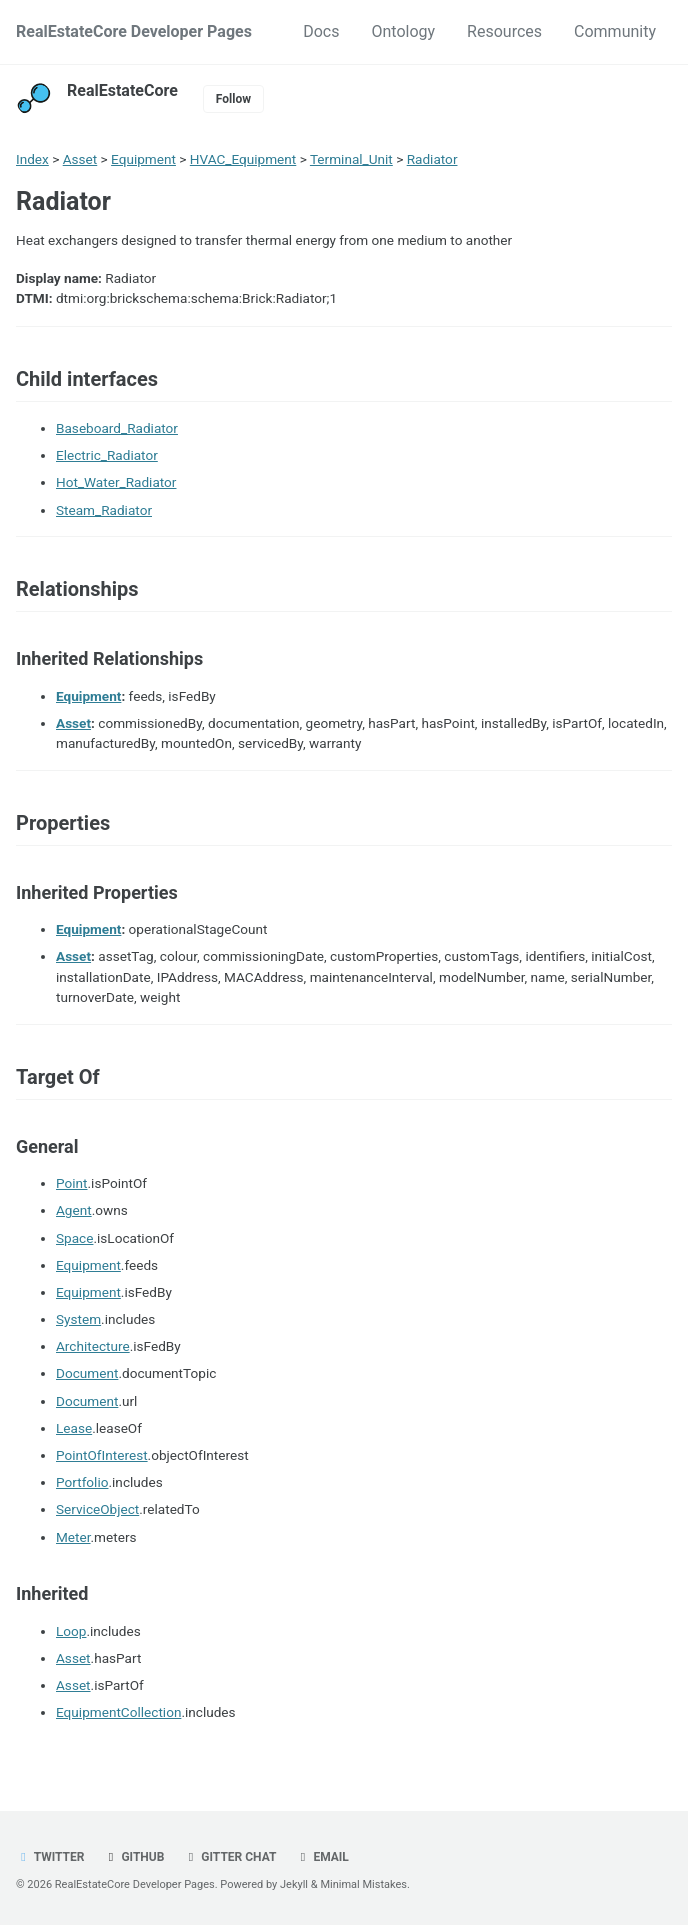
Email (321, 1857)
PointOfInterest (102, 1455)
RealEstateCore (122, 90)
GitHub (133, 1857)
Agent (74, 1210)
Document (87, 1373)
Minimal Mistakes (363, 1884)
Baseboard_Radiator (117, 428)
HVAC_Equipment (243, 159)
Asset (80, 159)
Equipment (143, 159)
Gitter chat (229, 1857)
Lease (74, 1428)
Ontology (403, 31)
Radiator (432, 159)
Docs (321, 31)
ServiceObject (97, 1509)
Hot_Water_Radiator (116, 482)
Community (615, 31)
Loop (71, 1631)
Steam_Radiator (104, 510)
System (78, 1319)
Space (74, 1238)
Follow (233, 99)
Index (32, 159)
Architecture (93, 1346)
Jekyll (294, 1884)
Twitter (50, 1857)
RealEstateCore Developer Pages (134, 31)
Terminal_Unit (351, 159)
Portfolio (82, 1482)
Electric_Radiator (107, 455)
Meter (73, 1537)
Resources (504, 31)
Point (72, 1183)
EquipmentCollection (118, 1712)
